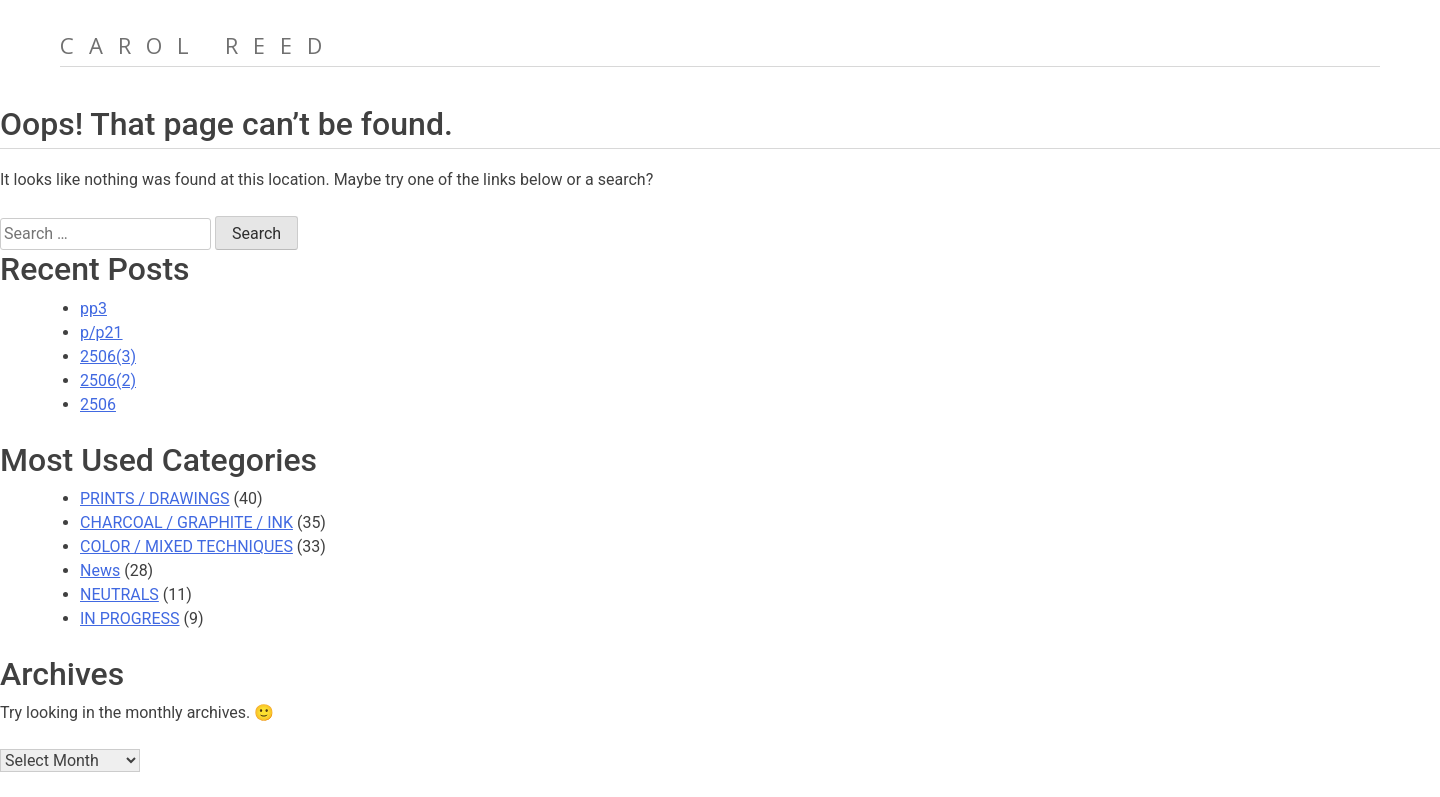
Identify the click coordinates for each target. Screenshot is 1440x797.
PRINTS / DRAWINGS (155, 498)
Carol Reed (198, 45)
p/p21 (101, 332)
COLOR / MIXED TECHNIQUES (186, 546)
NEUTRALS (119, 594)
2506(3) (108, 356)
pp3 (93, 308)
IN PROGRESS (130, 618)
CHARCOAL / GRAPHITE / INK (186, 522)
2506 (98, 404)
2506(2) (108, 380)
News (100, 570)
